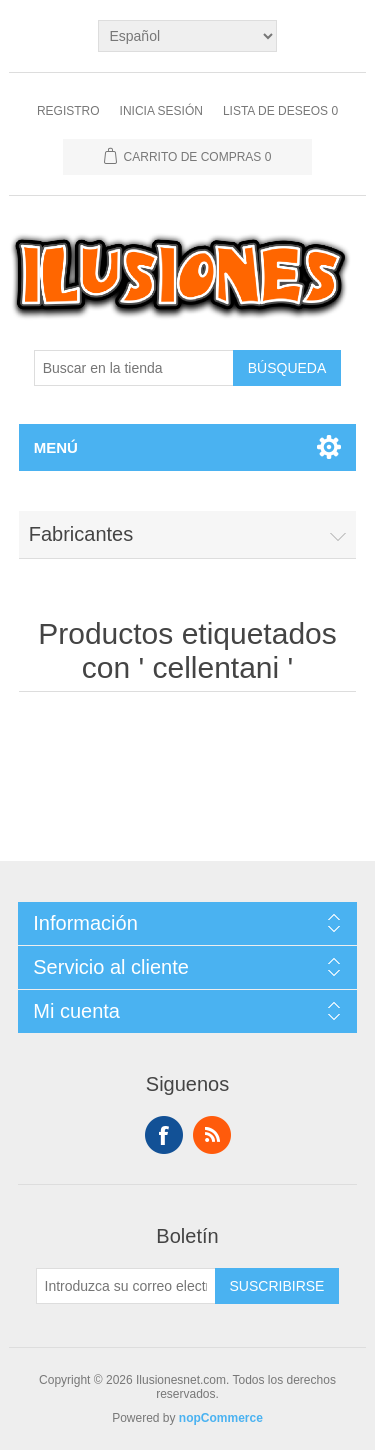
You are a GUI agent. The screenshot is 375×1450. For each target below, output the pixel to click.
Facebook (164, 1135)
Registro (68, 111)
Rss (212, 1135)
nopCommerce (221, 1418)
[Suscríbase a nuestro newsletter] (126, 1286)
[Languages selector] (187, 36)
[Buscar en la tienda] (134, 368)
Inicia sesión (161, 111)
